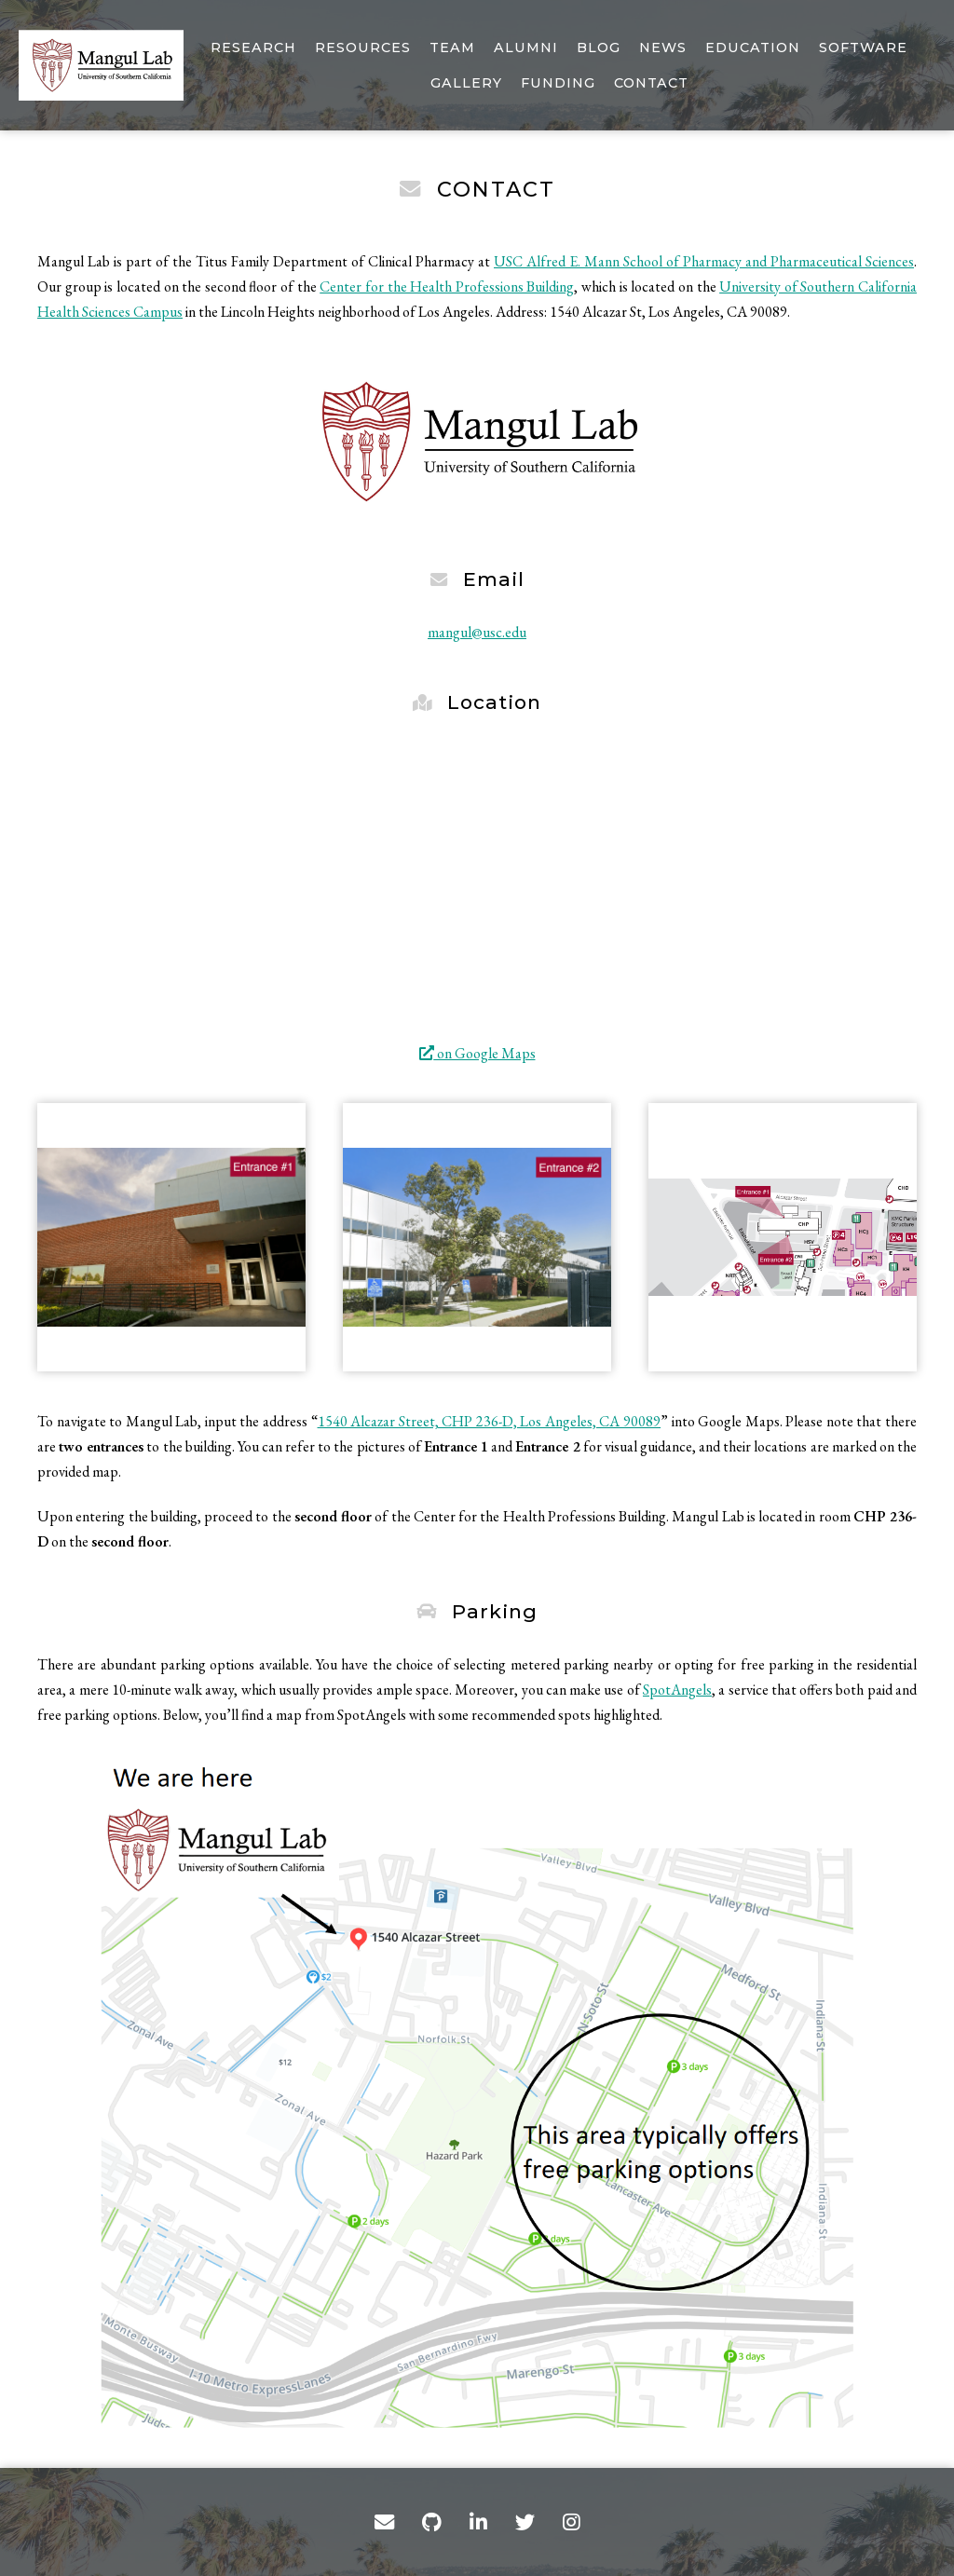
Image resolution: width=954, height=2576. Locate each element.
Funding (558, 83)
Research (253, 47)
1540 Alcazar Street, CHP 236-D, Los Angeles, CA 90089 (489, 1421)
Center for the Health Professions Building (447, 286)
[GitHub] (432, 2522)
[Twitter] (525, 2522)
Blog (598, 47)
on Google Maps (477, 1053)
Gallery (466, 83)
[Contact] (384, 2522)
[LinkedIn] (478, 2522)
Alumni (526, 47)
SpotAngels (677, 1689)
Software (863, 47)
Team (452, 47)
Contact (651, 83)
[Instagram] (571, 2522)
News (663, 47)
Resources (363, 47)
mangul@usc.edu (477, 632)
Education (752, 47)
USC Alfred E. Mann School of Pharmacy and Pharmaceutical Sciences (704, 261)
